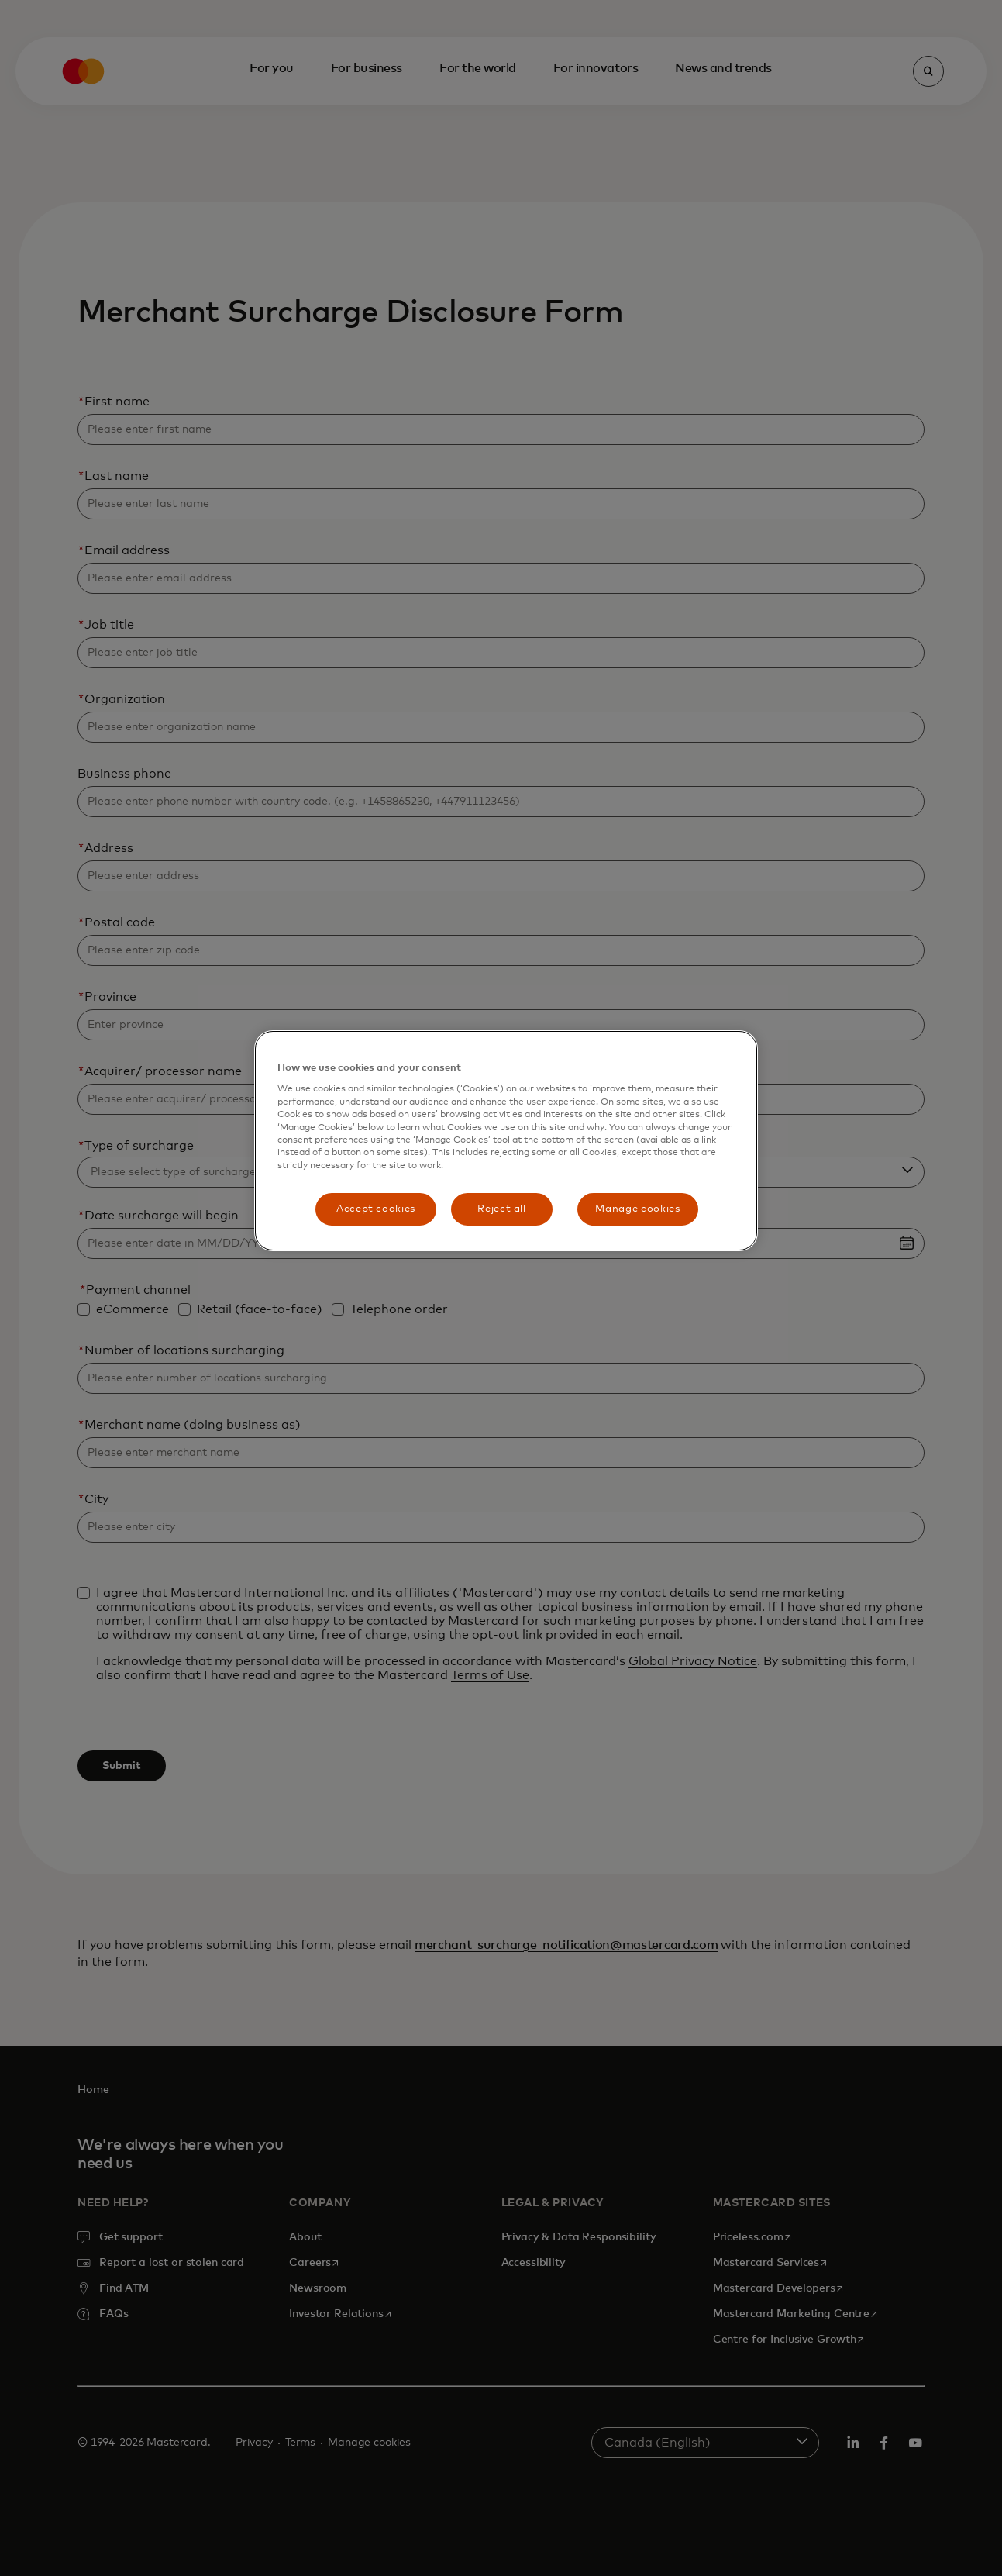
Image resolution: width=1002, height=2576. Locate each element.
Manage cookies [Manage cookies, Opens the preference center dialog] (637, 1209)
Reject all (501, 1209)
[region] (506, 1140)
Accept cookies (375, 1209)
